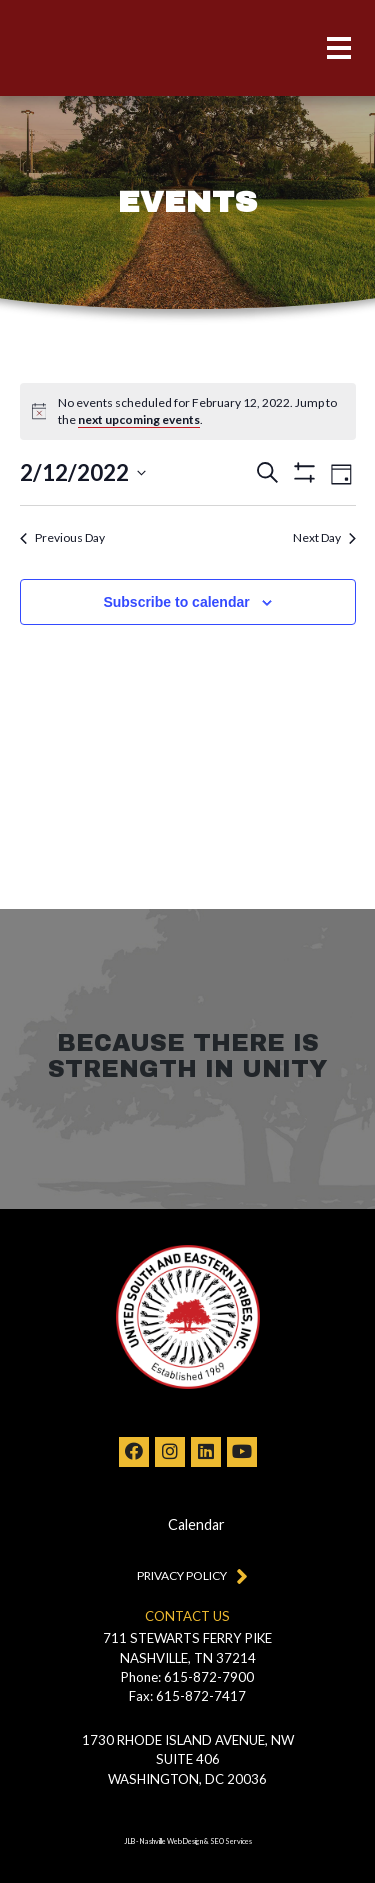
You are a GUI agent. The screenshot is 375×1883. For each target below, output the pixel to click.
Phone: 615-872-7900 (187, 1677)
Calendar (196, 1524)
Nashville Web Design (171, 1841)
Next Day (324, 537)
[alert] (200, 411)
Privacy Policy (188, 1575)
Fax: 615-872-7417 (187, 1696)
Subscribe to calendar (176, 602)
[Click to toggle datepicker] (83, 472)
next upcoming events (139, 419)
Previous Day (62, 537)
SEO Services (231, 1841)
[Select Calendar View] (341, 472)
